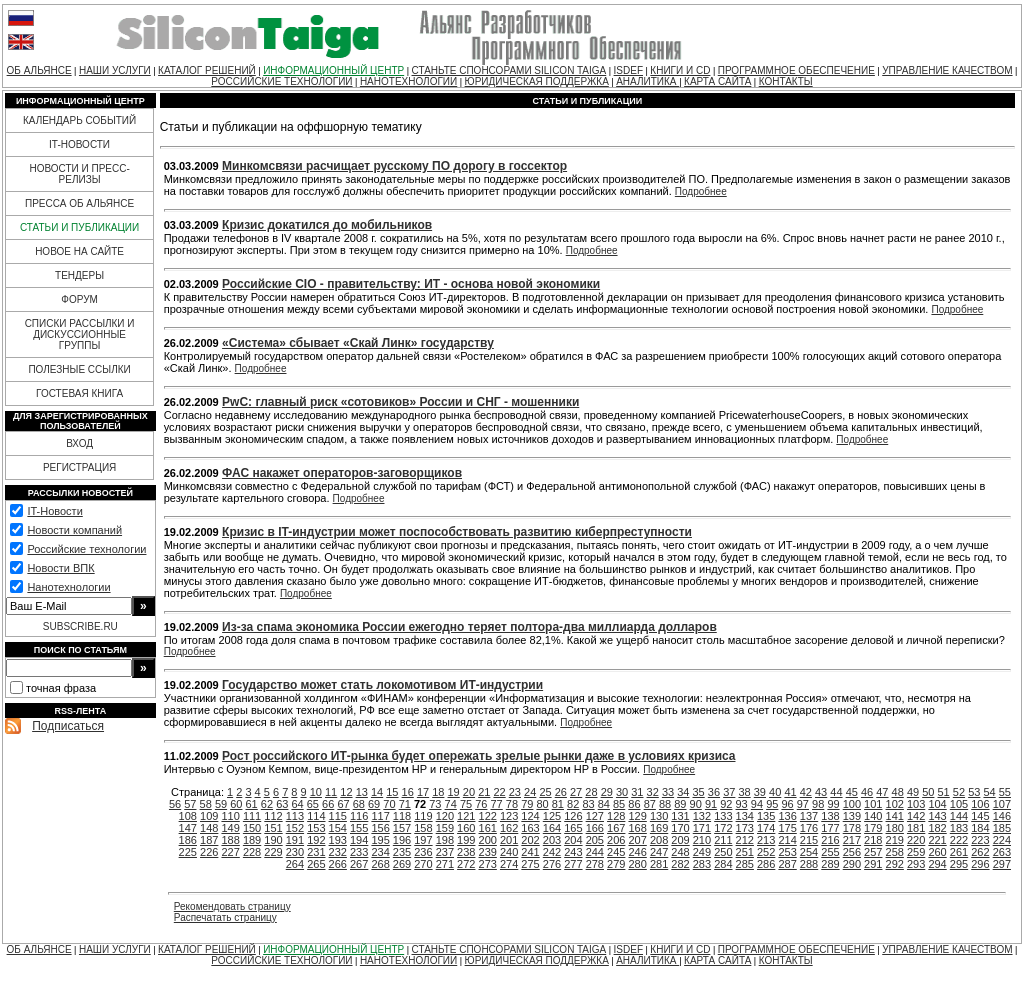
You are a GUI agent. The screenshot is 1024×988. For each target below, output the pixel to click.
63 (282, 804)
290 (852, 864)
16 (408, 792)
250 (723, 852)
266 (338, 864)
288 (809, 864)
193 (338, 840)
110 (230, 816)
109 (209, 816)
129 (637, 816)
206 (616, 840)
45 (852, 792)
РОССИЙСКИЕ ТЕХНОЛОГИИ (281, 81)
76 (481, 804)
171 (702, 828)
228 (252, 852)
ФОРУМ (79, 299)
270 (423, 864)
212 (745, 840)
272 (466, 864)
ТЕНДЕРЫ (79, 275)
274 (509, 864)
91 (711, 804)
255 (830, 852)
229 (273, 852)
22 (499, 792)
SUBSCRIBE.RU (80, 626)
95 (772, 804)
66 (328, 804)
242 (552, 852)
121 (466, 816)
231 (316, 852)
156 (380, 828)
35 (699, 792)
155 (359, 828)
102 (895, 804)
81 (558, 804)
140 (873, 816)
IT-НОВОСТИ (79, 144)
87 (650, 804)
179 (873, 828)
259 (916, 852)
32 (653, 792)
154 (338, 828)
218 (873, 840)
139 (852, 816)
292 (895, 864)
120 (445, 816)
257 (873, 852)
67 (343, 804)
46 (867, 792)
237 (445, 852)
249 (702, 852)
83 (588, 804)
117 (380, 816)
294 (937, 864)
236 (423, 852)
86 (634, 804)
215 (809, 840)
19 (454, 792)
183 (959, 828)
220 (916, 840)
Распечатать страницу (225, 917)
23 (515, 792)
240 (509, 852)
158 (423, 828)
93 (742, 804)
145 (980, 816)
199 (466, 840)
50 (928, 792)
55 (1005, 792)
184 (980, 828)
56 (175, 804)
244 (595, 852)
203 (552, 840)
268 (380, 864)
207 (637, 840)
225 (188, 852)
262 (980, 852)
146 (1002, 816)
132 (702, 816)
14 (377, 792)
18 (438, 792)
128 (616, 816)
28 (591, 792)
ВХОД (79, 443)
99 (833, 804)
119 (423, 816)
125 (552, 816)
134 (745, 816)
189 (252, 840)
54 (989, 792)
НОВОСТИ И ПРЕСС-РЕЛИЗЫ (79, 174)
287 (787, 864)
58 (206, 804)
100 (852, 804)
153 (316, 828)
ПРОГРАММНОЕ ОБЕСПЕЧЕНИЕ (796, 70)
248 (680, 852)
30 (622, 792)
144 (959, 816)
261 (959, 852)
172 (723, 828)
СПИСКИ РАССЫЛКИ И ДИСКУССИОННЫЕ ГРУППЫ (80, 334)
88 (665, 804)
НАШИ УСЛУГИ (115, 70)
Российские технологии (86, 549)
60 (236, 804)
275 (530, 864)
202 (530, 840)
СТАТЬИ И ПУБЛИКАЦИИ (79, 227)
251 (745, 852)
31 (637, 792)
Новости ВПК (60, 568)
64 (297, 804)
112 (273, 816)
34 (683, 792)
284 (723, 864)
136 (787, 816)
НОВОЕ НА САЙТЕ (79, 251)
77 (497, 804)
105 (959, 804)
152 (295, 828)
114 (316, 816)
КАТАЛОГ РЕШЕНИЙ (207, 70)
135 (766, 816)
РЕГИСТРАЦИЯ (79, 467)
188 (230, 840)
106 (980, 804)
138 (830, 816)
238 (466, 852)
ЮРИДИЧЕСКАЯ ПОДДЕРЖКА (537, 81)
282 (680, 864)
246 (637, 852)
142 (916, 816)
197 (423, 840)
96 (787, 804)
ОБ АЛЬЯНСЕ (39, 70)
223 (980, 840)
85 (619, 804)
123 (509, 816)
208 (659, 840)
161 (488, 828)
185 (1002, 828)
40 (775, 792)
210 (702, 840)
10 (316, 792)
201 (509, 840)
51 (944, 792)
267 (359, 864)
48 (898, 792)
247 (659, 852)
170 (680, 828)
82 (573, 804)
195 (380, 840)
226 (209, 852)
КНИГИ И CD (680, 70)
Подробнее (701, 191)
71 (405, 804)
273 (488, 864)
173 (745, 828)
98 (818, 804)
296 (980, 864)
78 (512, 804)
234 (380, 852)
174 (766, 828)
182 (937, 828)
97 (803, 804)
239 (488, 852)
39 (760, 792)
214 (787, 840)
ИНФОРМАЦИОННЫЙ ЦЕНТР (333, 70)
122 (488, 816)
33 (668, 792)
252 (766, 852)
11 (331, 792)
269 (402, 864)
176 (809, 828)
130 (659, 816)
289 (830, 864)
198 (445, 840)
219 (895, 840)
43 (821, 792)
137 (809, 816)
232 (338, 852)
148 (209, 828)
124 (530, 816)
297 (1002, 864)
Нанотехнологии (68, 587)
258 (895, 852)
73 (435, 804)
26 (561, 792)
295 (959, 864)
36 (714, 792)
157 (402, 828)
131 (680, 816)
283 (702, 864)
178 (852, 828)
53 (974, 792)
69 (374, 804)
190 (273, 840)
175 (787, 828)
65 (313, 804)
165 (573, 828)
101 (873, 804)
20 (469, 792)
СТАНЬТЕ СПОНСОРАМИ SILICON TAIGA (509, 70)
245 (616, 852)
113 (295, 816)
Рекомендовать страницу (232, 906)
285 (745, 864)
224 (1002, 840)
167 (616, 828)
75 (466, 804)
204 (573, 840)
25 (545, 792)
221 (937, 840)
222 (959, 840)
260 (937, 852)
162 (509, 828)
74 (451, 804)
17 (423, 792)
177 (830, 828)
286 (766, 864)
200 (488, 840)
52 (959, 792)
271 (445, 864)
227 (230, 852)
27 (576, 792)
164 (552, 828)
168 (637, 828)
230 (295, 852)
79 (527, 804)
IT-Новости (54, 511)
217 (852, 840)
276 (552, 864)
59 (221, 804)
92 (726, 804)
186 (188, 840)
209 (680, 840)
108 (188, 816)
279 (616, 864)
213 (766, 840)
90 (696, 804)
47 (882, 792)
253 (787, 852)
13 (362, 792)
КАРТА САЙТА (717, 81)
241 (530, 852)
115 (338, 816)
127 (595, 816)
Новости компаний (74, 530)
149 (230, 828)
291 (873, 864)
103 (916, 804)
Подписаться (68, 726)
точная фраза (61, 688)
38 (744, 792)
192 (316, 840)
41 (790, 792)
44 (836, 792)
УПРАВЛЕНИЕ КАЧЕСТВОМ (947, 70)
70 (389, 804)
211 (723, 840)
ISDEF (628, 70)
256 (852, 852)
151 (273, 828)
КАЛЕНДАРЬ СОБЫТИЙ (79, 120)
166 (595, 828)
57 (190, 804)
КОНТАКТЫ (786, 81)
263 (1002, 852)
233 (359, 852)
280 (637, 864)
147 (188, 828)
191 (295, 840)
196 (402, 840)
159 (445, 828)
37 (729, 792)
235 (402, 852)
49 (913, 792)
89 (680, 804)
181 (916, 828)
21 (484, 792)
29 (607, 792)
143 (937, 816)
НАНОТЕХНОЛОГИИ (408, 81)
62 (267, 804)
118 (402, 816)
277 (573, 864)
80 (542, 804)
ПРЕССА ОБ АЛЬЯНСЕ (79, 203)
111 (252, 816)
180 (895, 828)
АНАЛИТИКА (647, 81)
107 (1002, 804)
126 (573, 816)
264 (295, 864)
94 (757, 804)
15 (392, 792)
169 (659, 828)
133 (723, 816)
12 (346, 792)
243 (573, 852)
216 (830, 840)
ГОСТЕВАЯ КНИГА (79, 393)
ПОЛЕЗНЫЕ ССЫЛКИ (79, 369)
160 (466, 828)
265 (316, 864)
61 (252, 804)
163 (530, 828)
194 (359, 840)
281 (659, 864)
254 (809, 852)
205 (595, 840)
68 (359, 804)
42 (806, 792)
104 (937, 804)
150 (252, 828)
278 (595, 864)
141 (895, 816)
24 (530, 792)
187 (209, 840)
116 (359, 816)
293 (916, 864)
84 (604, 804)
